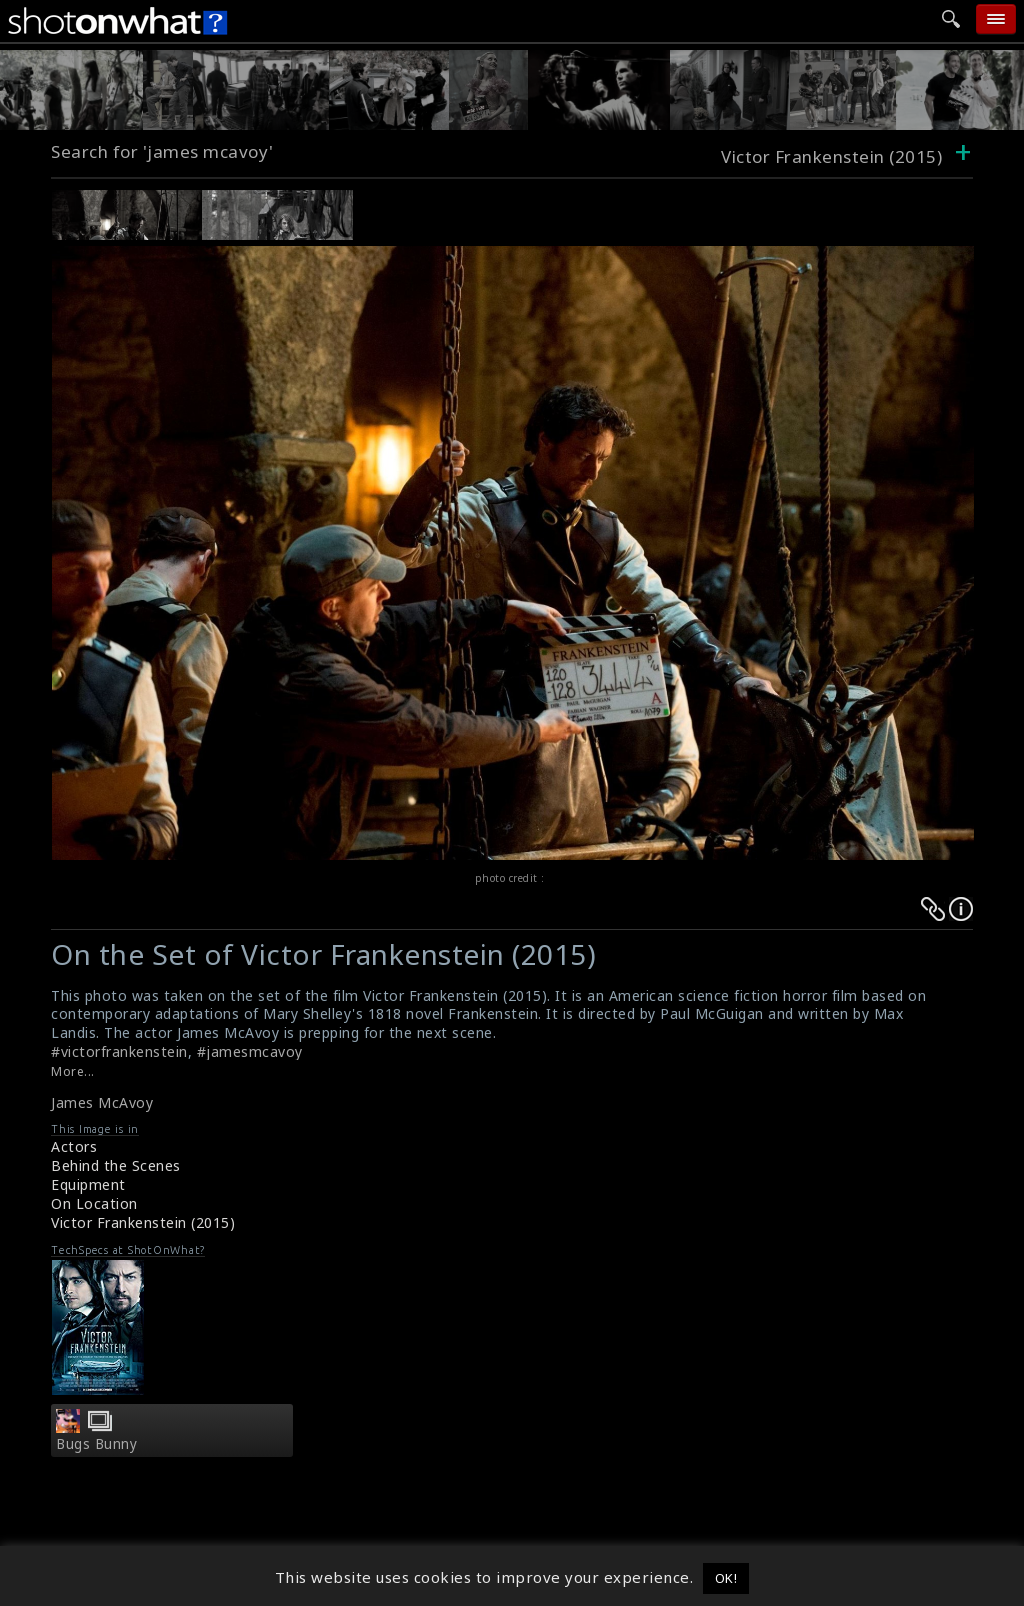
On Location (94, 1203)
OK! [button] (726, 1578)
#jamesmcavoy (250, 1051)
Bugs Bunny (96, 1444)
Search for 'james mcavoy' (162, 151)
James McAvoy (102, 1102)
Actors (74, 1146)
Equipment (88, 1184)
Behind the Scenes (116, 1165)
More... (73, 1071)
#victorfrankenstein (119, 1051)
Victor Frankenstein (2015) (143, 1222)
